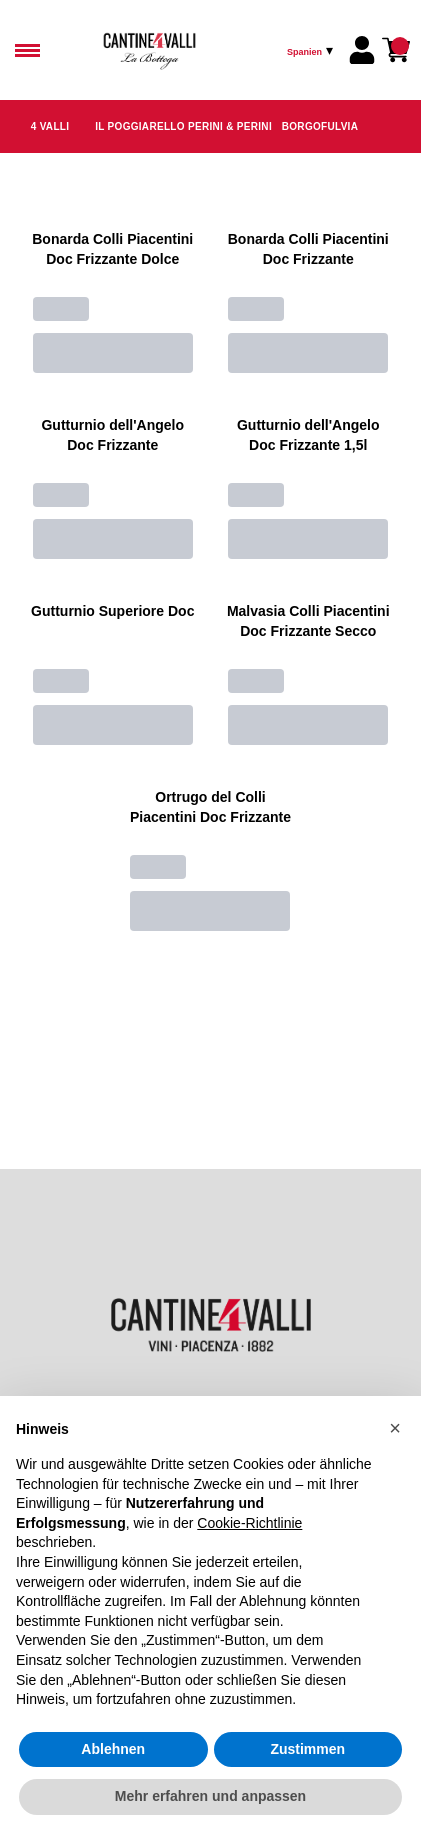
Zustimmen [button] (307, 1749)
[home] (192, 50)
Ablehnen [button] (113, 1749)
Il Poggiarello (140, 126)
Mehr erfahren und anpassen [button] (210, 1796)
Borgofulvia (320, 126)
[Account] (362, 50)
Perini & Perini (230, 126)
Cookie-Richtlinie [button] (249, 1523)
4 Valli (50, 126)
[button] (395, 1428)
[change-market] (312, 50)
